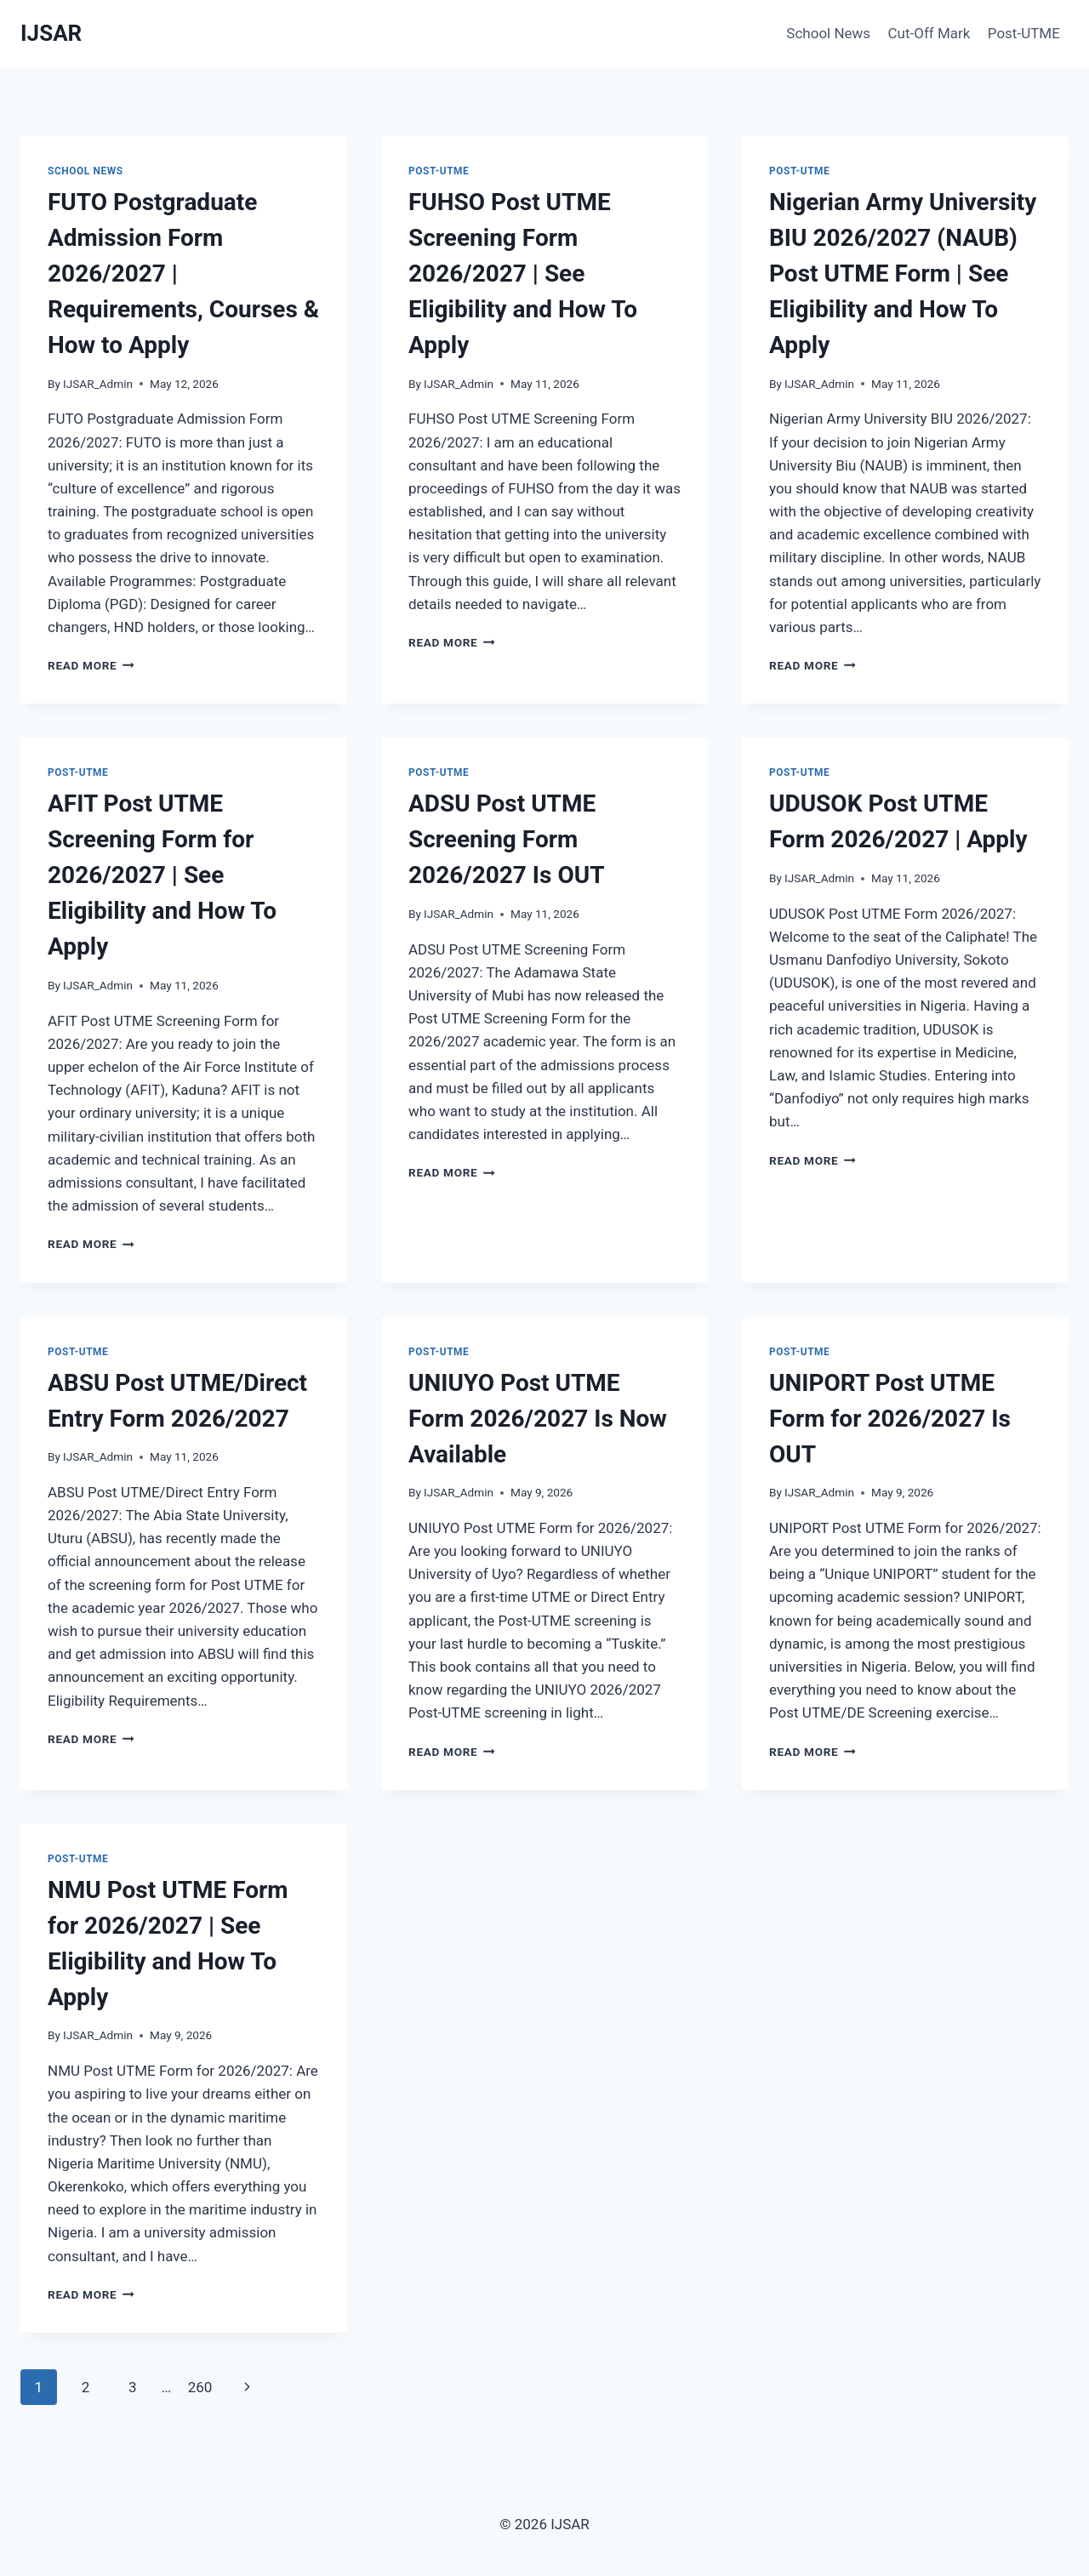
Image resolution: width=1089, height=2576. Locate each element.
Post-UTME (1024, 33)
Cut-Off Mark (929, 33)
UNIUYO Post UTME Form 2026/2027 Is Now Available (537, 1418)
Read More (91, 665)
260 (200, 2387)
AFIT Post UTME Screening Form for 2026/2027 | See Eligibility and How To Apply (162, 874)
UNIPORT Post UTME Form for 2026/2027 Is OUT (890, 1418)
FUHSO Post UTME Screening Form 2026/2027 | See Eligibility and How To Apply (522, 273)
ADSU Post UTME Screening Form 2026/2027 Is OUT (506, 839)
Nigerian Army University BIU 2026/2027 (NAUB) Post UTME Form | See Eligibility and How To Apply (902, 273)
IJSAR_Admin (98, 383)
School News (828, 33)
